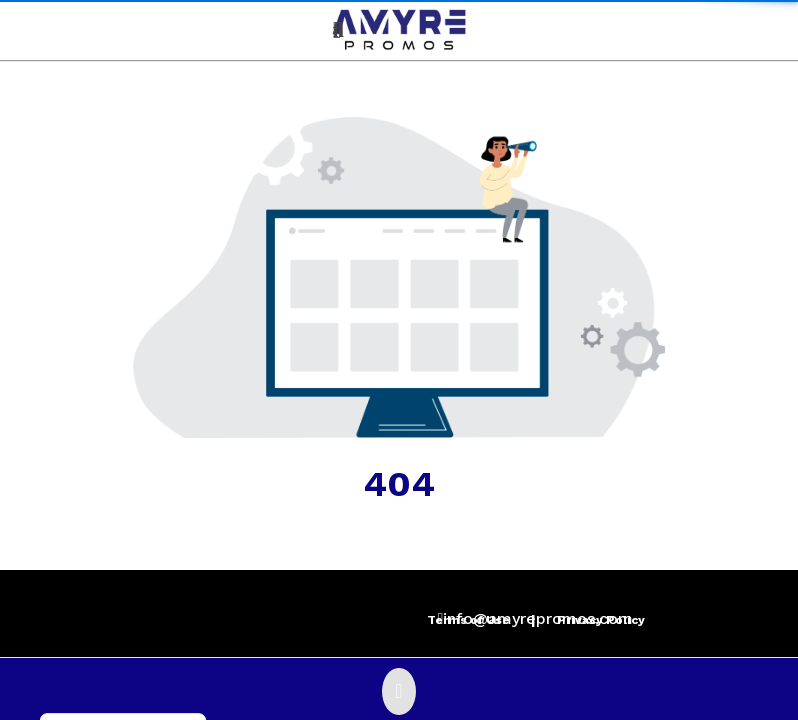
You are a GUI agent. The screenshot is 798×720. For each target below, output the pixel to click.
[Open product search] (338, 30)
